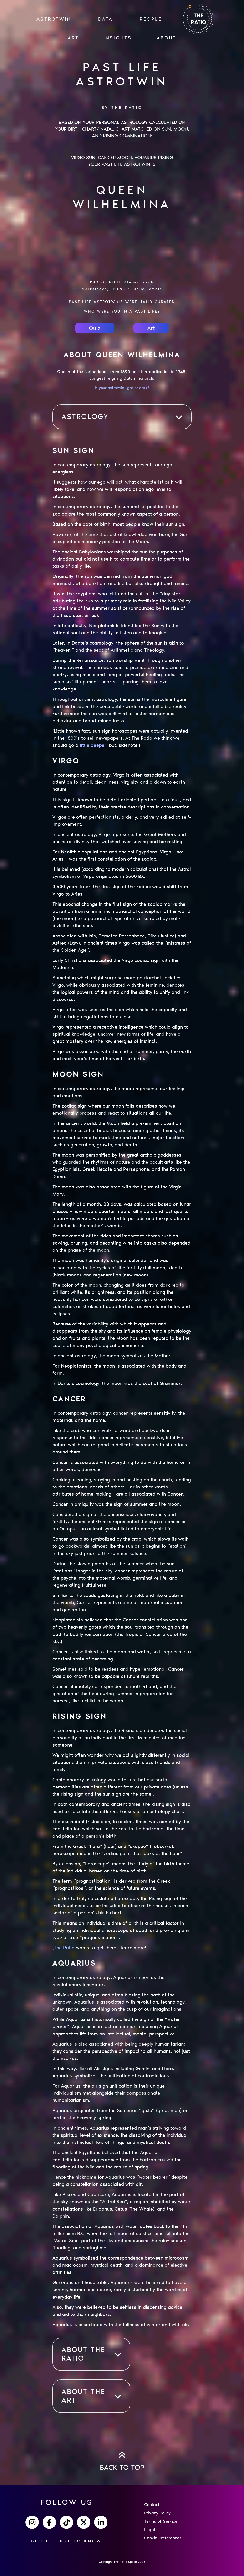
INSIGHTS (117, 38)
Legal (149, 2529)
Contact (151, 2504)
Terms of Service (160, 2521)
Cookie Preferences (163, 2538)
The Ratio (64, 1948)
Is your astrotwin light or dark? (122, 388)
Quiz (94, 328)
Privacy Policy (157, 2513)
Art (151, 328)
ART (73, 38)
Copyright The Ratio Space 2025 (122, 2562)
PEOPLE (151, 19)
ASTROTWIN (53, 19)
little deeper (93, 746)
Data (105, 19)
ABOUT (166, 38)
